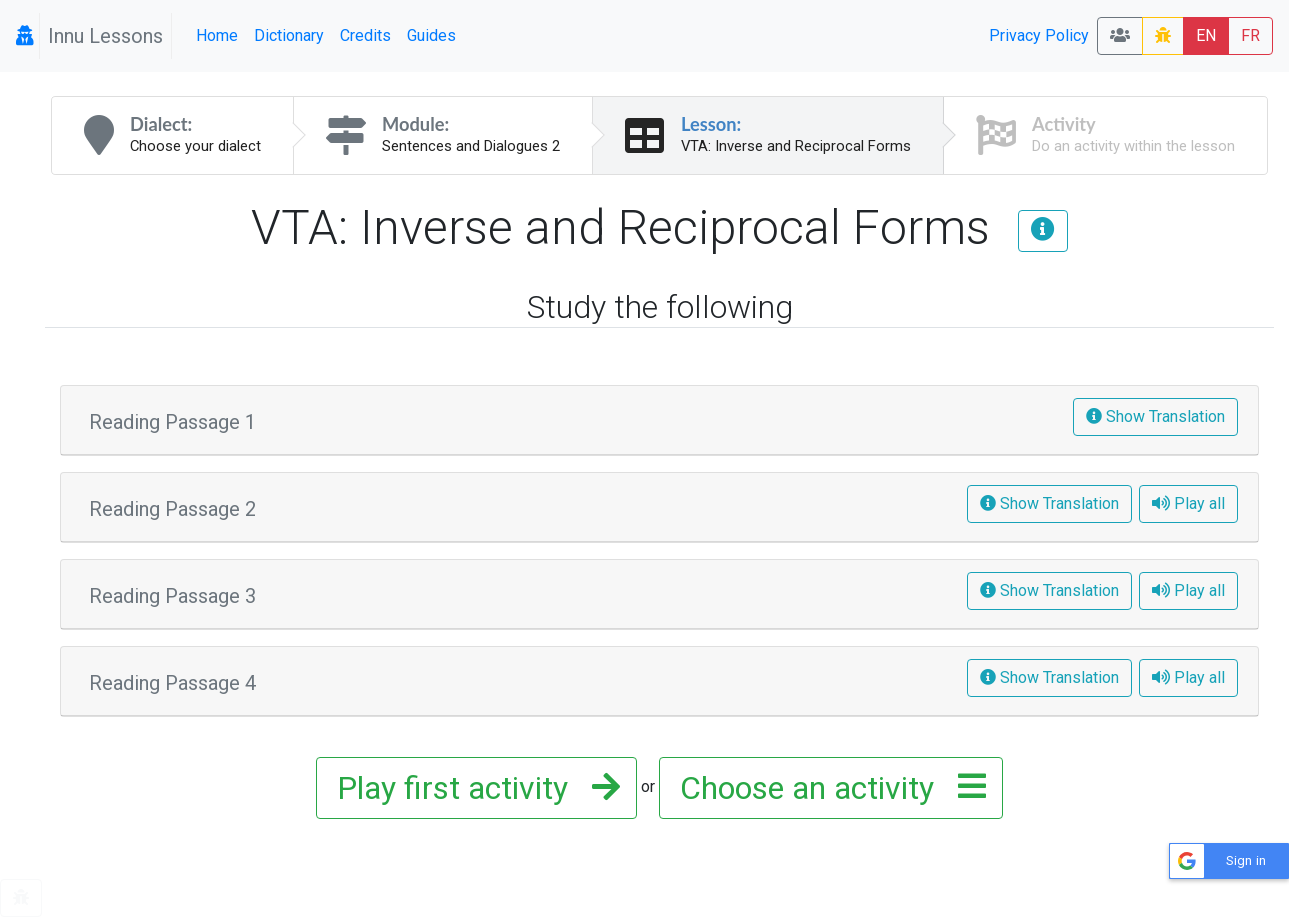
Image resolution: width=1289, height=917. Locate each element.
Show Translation (1155, 416)
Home (217, 35)
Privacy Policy (1039, 35)
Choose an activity (827, 788)
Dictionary (289, 35)
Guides (431, 35)
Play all (1188, 503)
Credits (365, 35)
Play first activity (472, 788)
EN (1206, 35)
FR (1250, 35)
